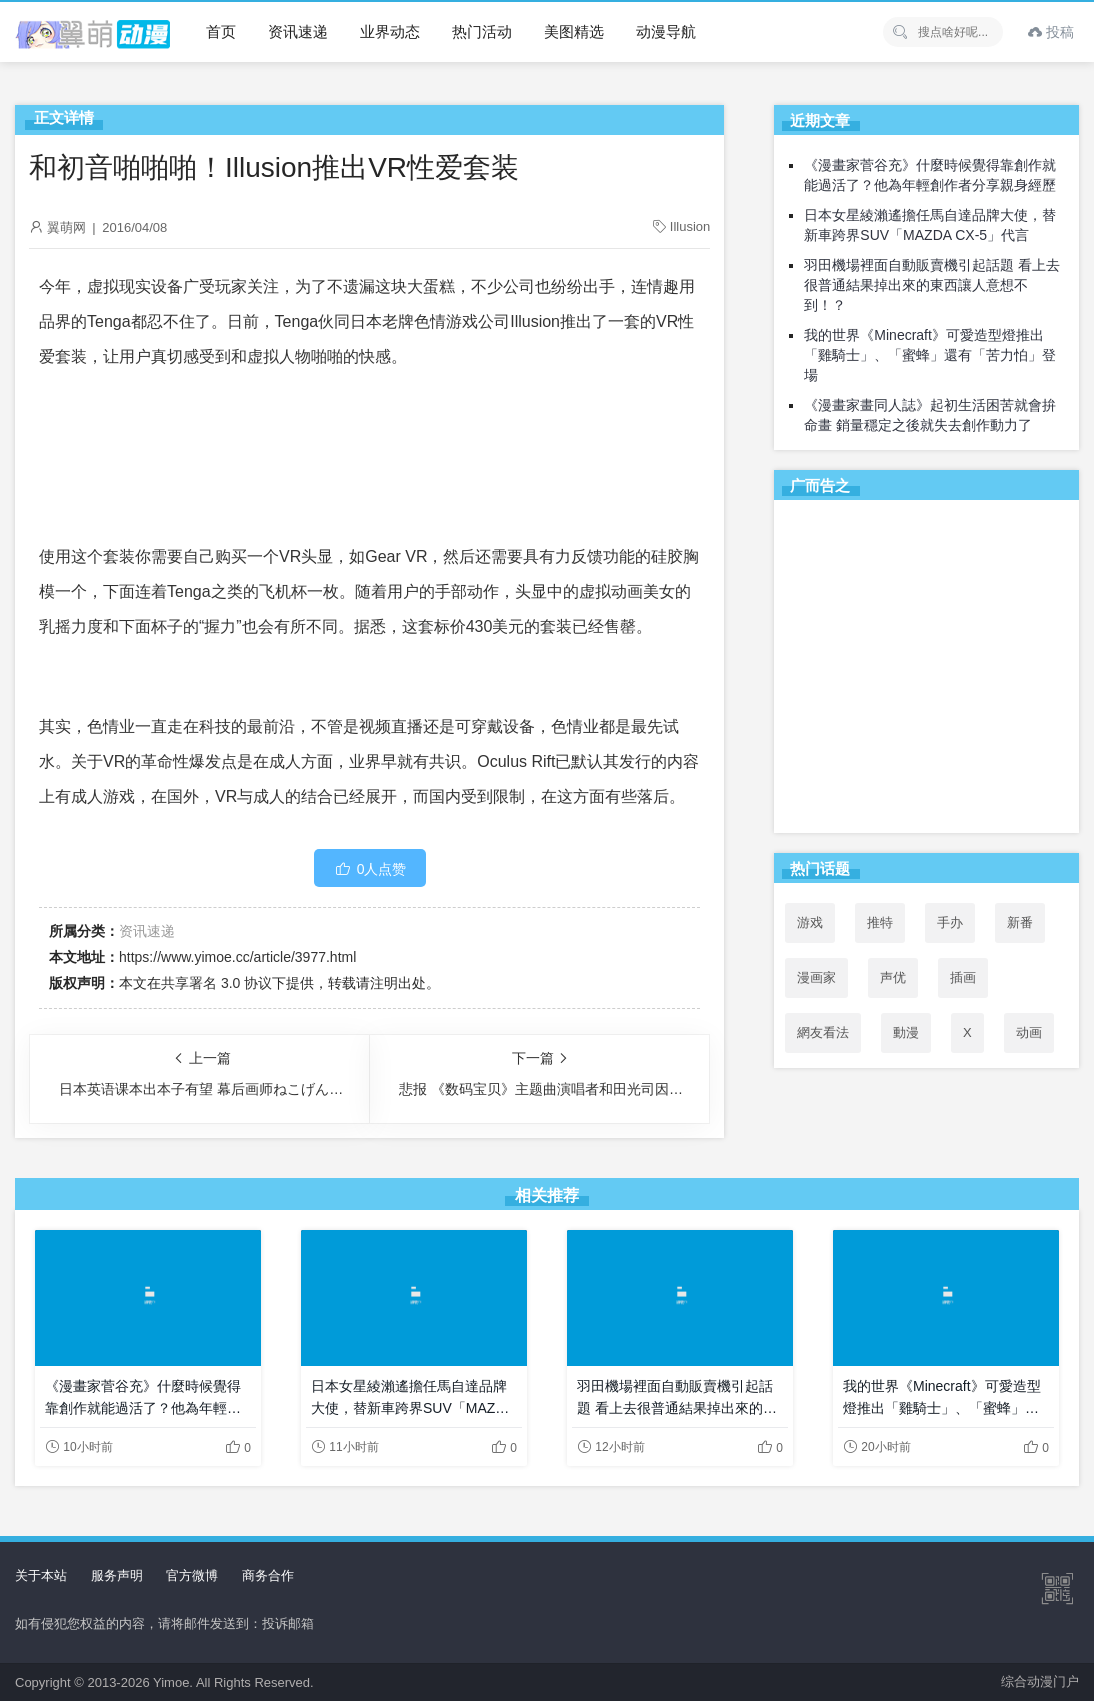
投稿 (1051, 32)
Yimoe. (173, 1682)
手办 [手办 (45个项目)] (950, 922)
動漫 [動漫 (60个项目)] (906, 1032)
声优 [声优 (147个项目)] (893, 977)
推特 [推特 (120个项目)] (880, 922)
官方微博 (192, 1575)
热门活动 (482, 31)
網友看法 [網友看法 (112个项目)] (823, 1032)
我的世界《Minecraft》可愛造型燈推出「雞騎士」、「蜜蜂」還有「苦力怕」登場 (930, 355)
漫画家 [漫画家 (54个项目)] (816, 977)
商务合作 (268, 1575)
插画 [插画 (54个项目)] (963, 977)
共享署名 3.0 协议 (216, 983)
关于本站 (41, 1575)
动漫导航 (666, 31)
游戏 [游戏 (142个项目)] (810, 922)
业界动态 (390, 31)
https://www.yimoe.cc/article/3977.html (237, 957)
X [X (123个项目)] (967, 1032)
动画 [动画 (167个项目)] (1029, 1032)
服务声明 (117, 1575)
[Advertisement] (926, 670)
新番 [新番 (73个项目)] (1020, 922)
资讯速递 (298, 31)
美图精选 (574, 31)
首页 (221, 31)
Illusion (690, 226)
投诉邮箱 (288, 1623)
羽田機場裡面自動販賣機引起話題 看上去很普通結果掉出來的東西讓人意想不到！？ (932, 285)
